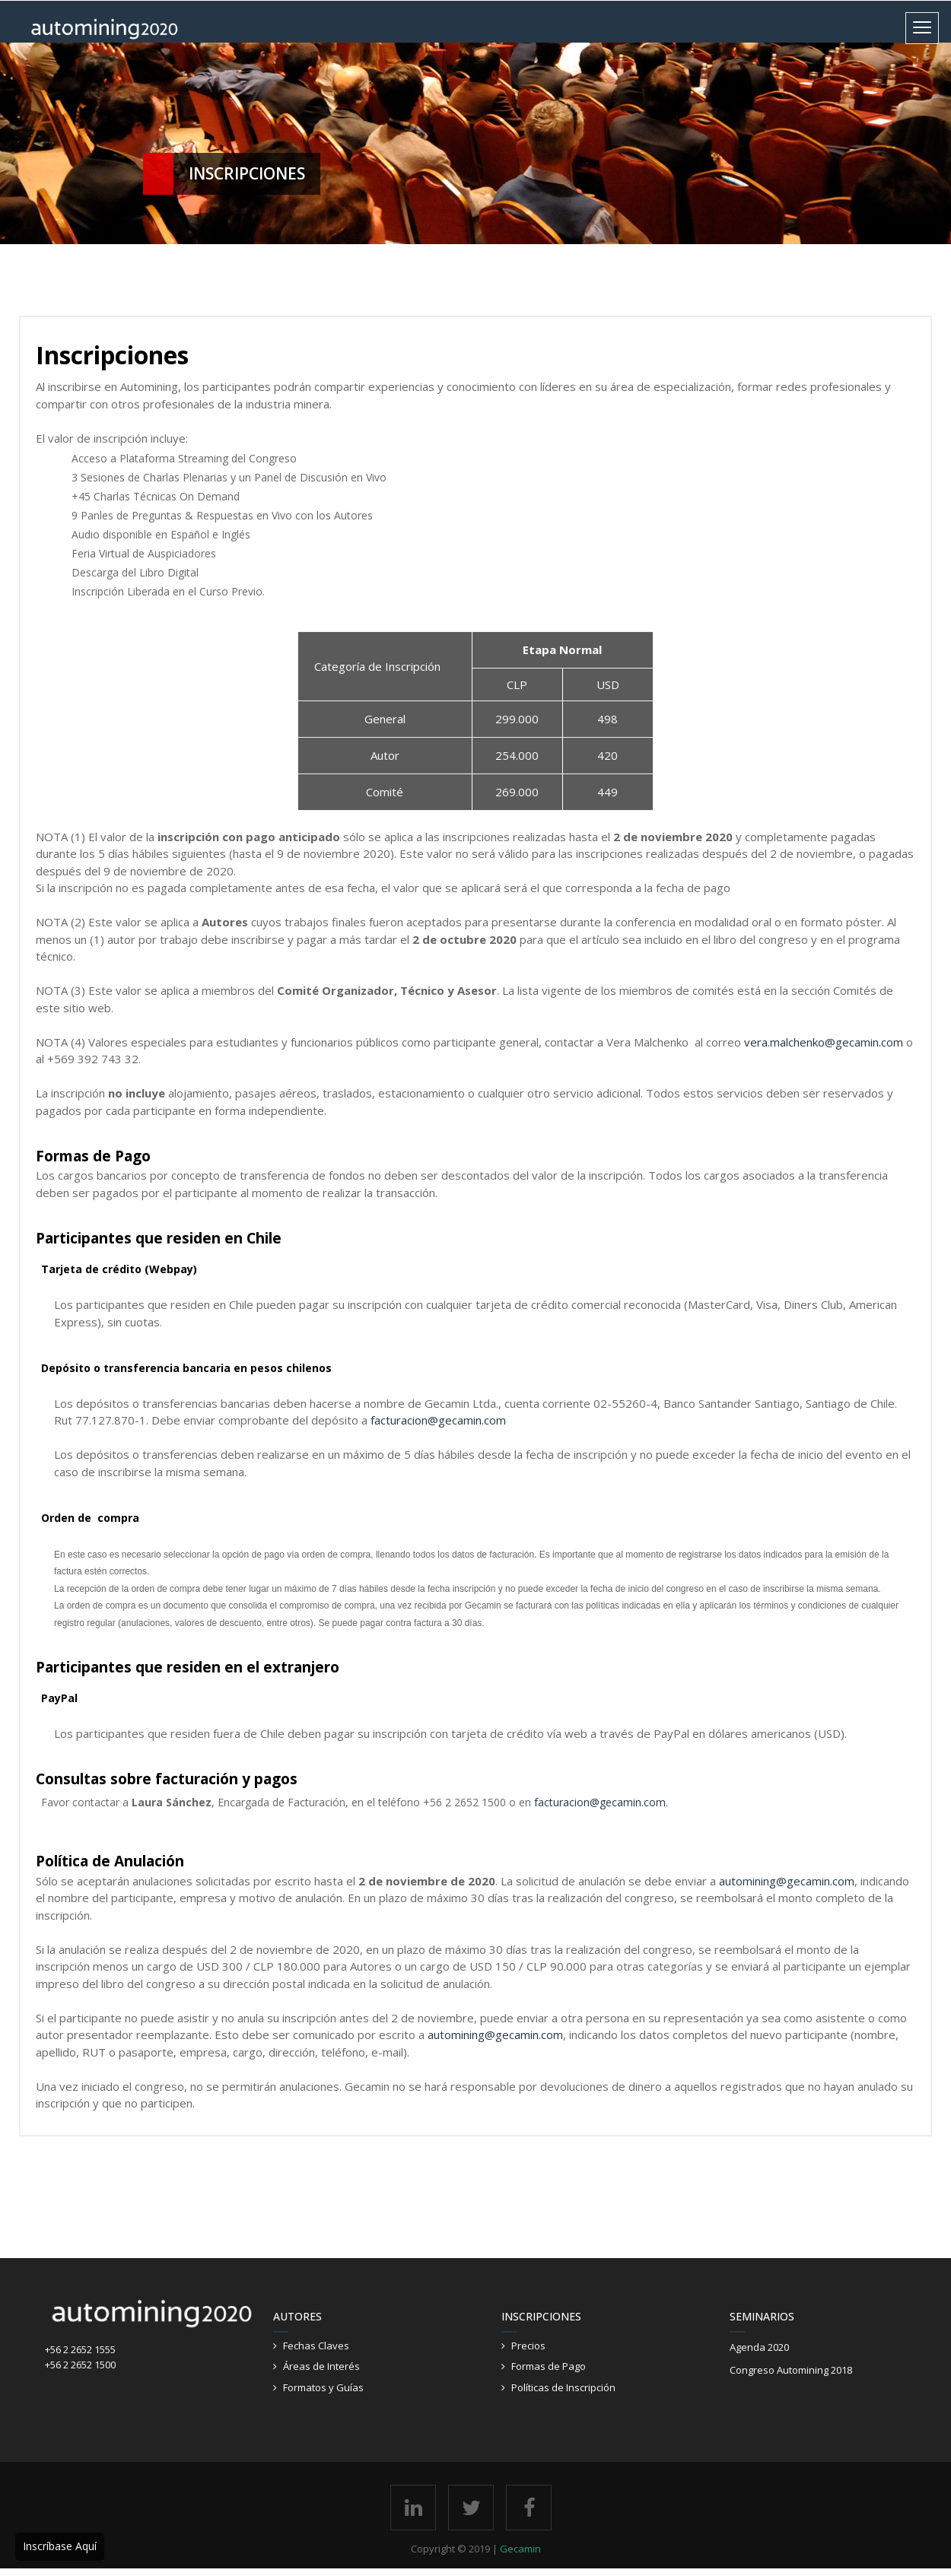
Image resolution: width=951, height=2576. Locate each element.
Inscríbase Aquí (60, 2546)
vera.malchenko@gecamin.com (823, 1042)
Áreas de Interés (322, 2366)
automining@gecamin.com (786, 1880)
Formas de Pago (549, 2366)
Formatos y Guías (324, 2387)
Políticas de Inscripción (564, 2387)
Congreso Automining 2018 (791, 2370)
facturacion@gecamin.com (600, 1802)
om (497, 1420)
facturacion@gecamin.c (430, 1420)
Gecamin (520, 2548)
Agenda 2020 (760, 2347)
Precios (529, 2345)
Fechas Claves (317, 2345)
